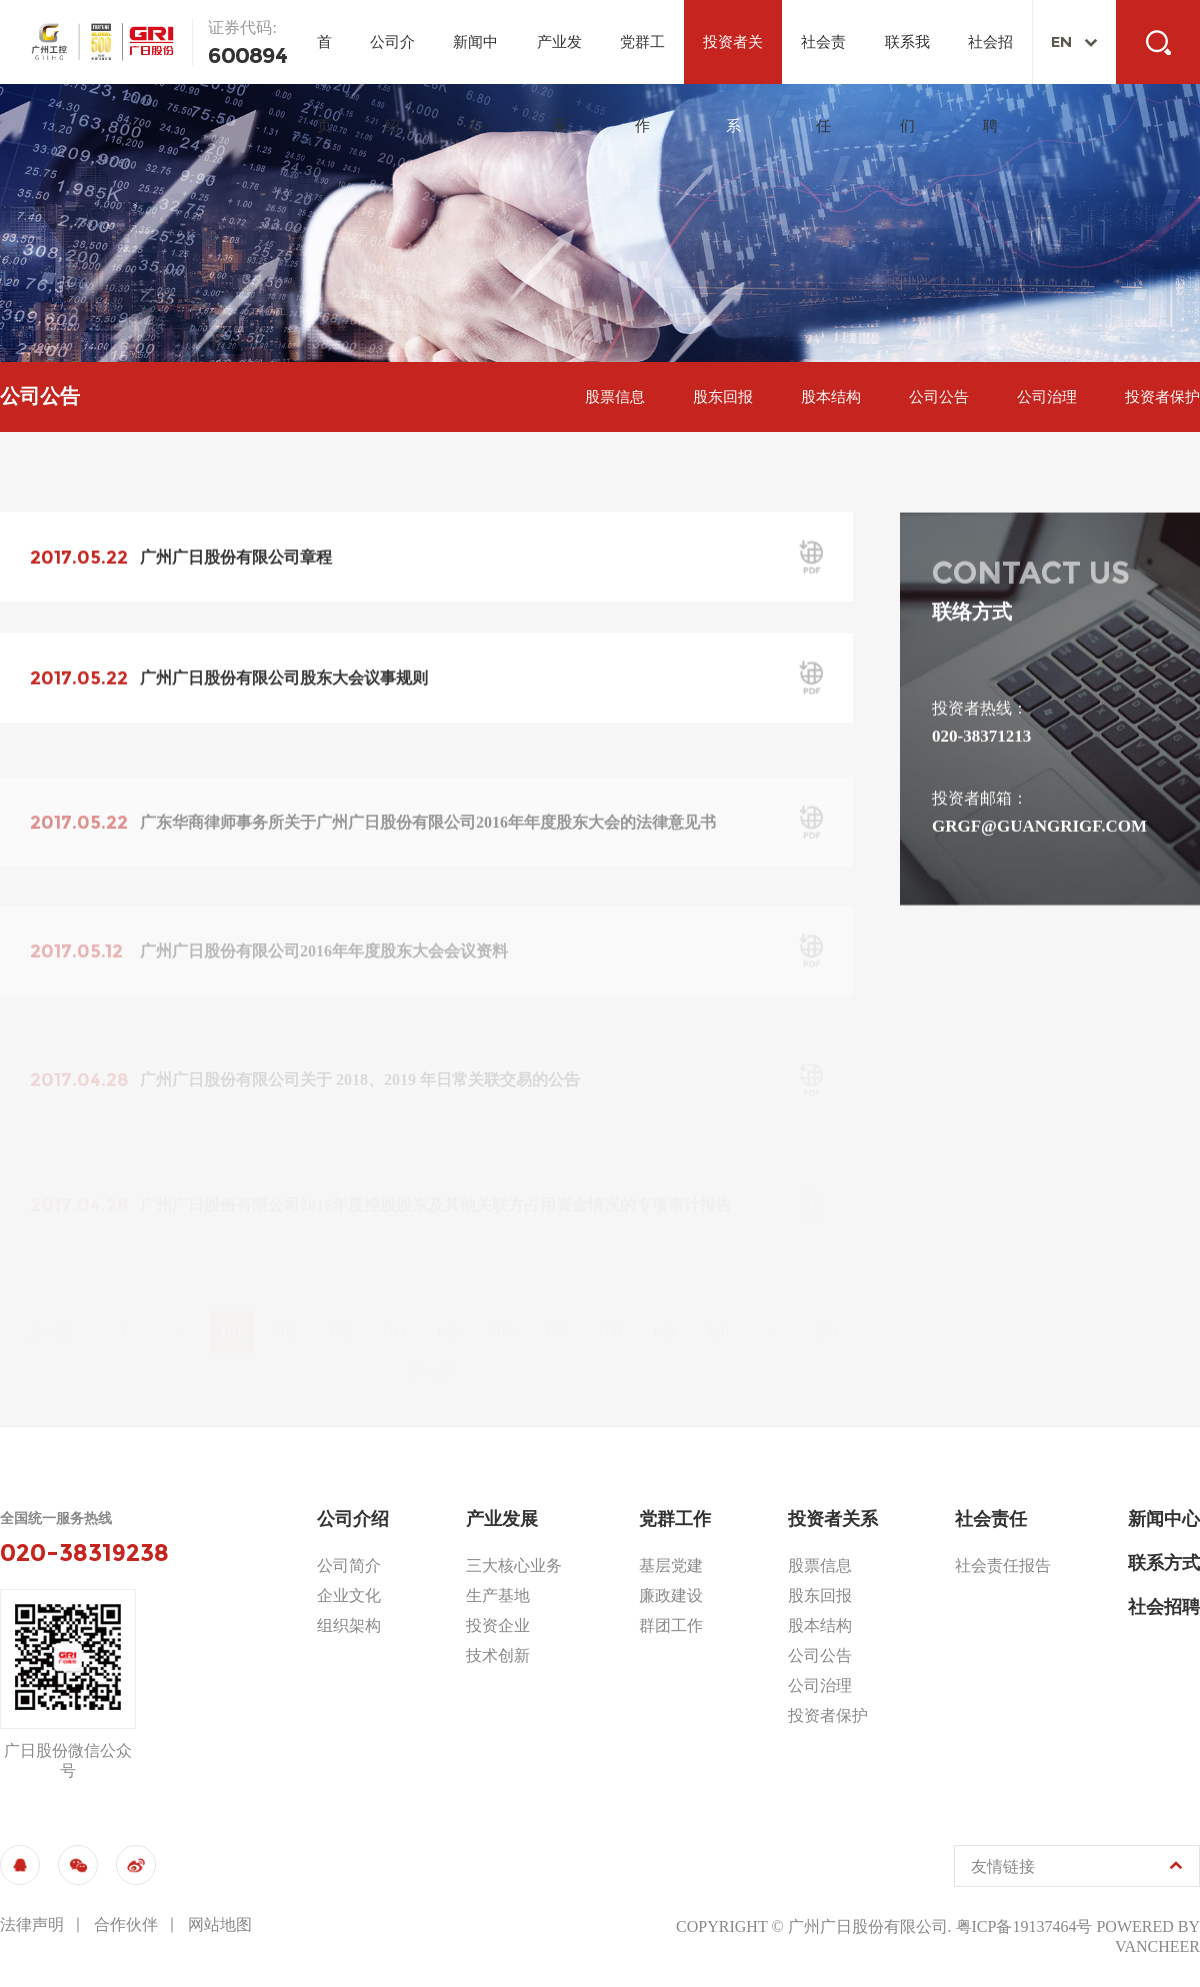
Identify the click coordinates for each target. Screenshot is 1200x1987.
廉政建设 (671, 1595)
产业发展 (559, 59)
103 (340, 1308)
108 (610, 1308)
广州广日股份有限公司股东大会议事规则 (284, 680)
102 (286, 1308)
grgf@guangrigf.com (1039, 827)
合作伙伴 (126, 1924)
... (178, 1307)
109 (664, 1308)
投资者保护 (1162, 397)
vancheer (1157, 1946)
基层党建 (671, 1565)
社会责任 (823, 59)
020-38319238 (84, 1553)
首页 (324, 59)
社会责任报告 (1003, 1565)
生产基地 (498, 1595)
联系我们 (907, 59)
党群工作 (642, 59)
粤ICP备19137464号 (1024, 1926)
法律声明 (32, 1924)
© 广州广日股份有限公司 (859, 1926)
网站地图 (220, 1924)
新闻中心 (475, 59)
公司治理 (1047, 397)
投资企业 (498, 1625)
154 (826, 1308)
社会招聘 (990, 59)
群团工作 (671, 1625)
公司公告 (939, 397)
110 (717, 1308)
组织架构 (349, 1625)
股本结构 (831, 397)
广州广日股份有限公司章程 (236, 558)
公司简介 (349, 1565)
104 (394, 1308)
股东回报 (723, 397)
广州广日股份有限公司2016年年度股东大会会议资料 (324, 964)
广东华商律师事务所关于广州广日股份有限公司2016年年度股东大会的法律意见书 (428, 839)
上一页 (49, 1308)
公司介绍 (392, 59)
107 (556, 1308)
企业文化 (349, 1595)
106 (502, 1308)
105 (448, 1308)
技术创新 (498, 1655)
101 (232, 1308)
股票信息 (615, 397)
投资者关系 (733, 59)
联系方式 (1164, 1563)
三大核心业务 (514, 1565)
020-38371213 (981, 737)
